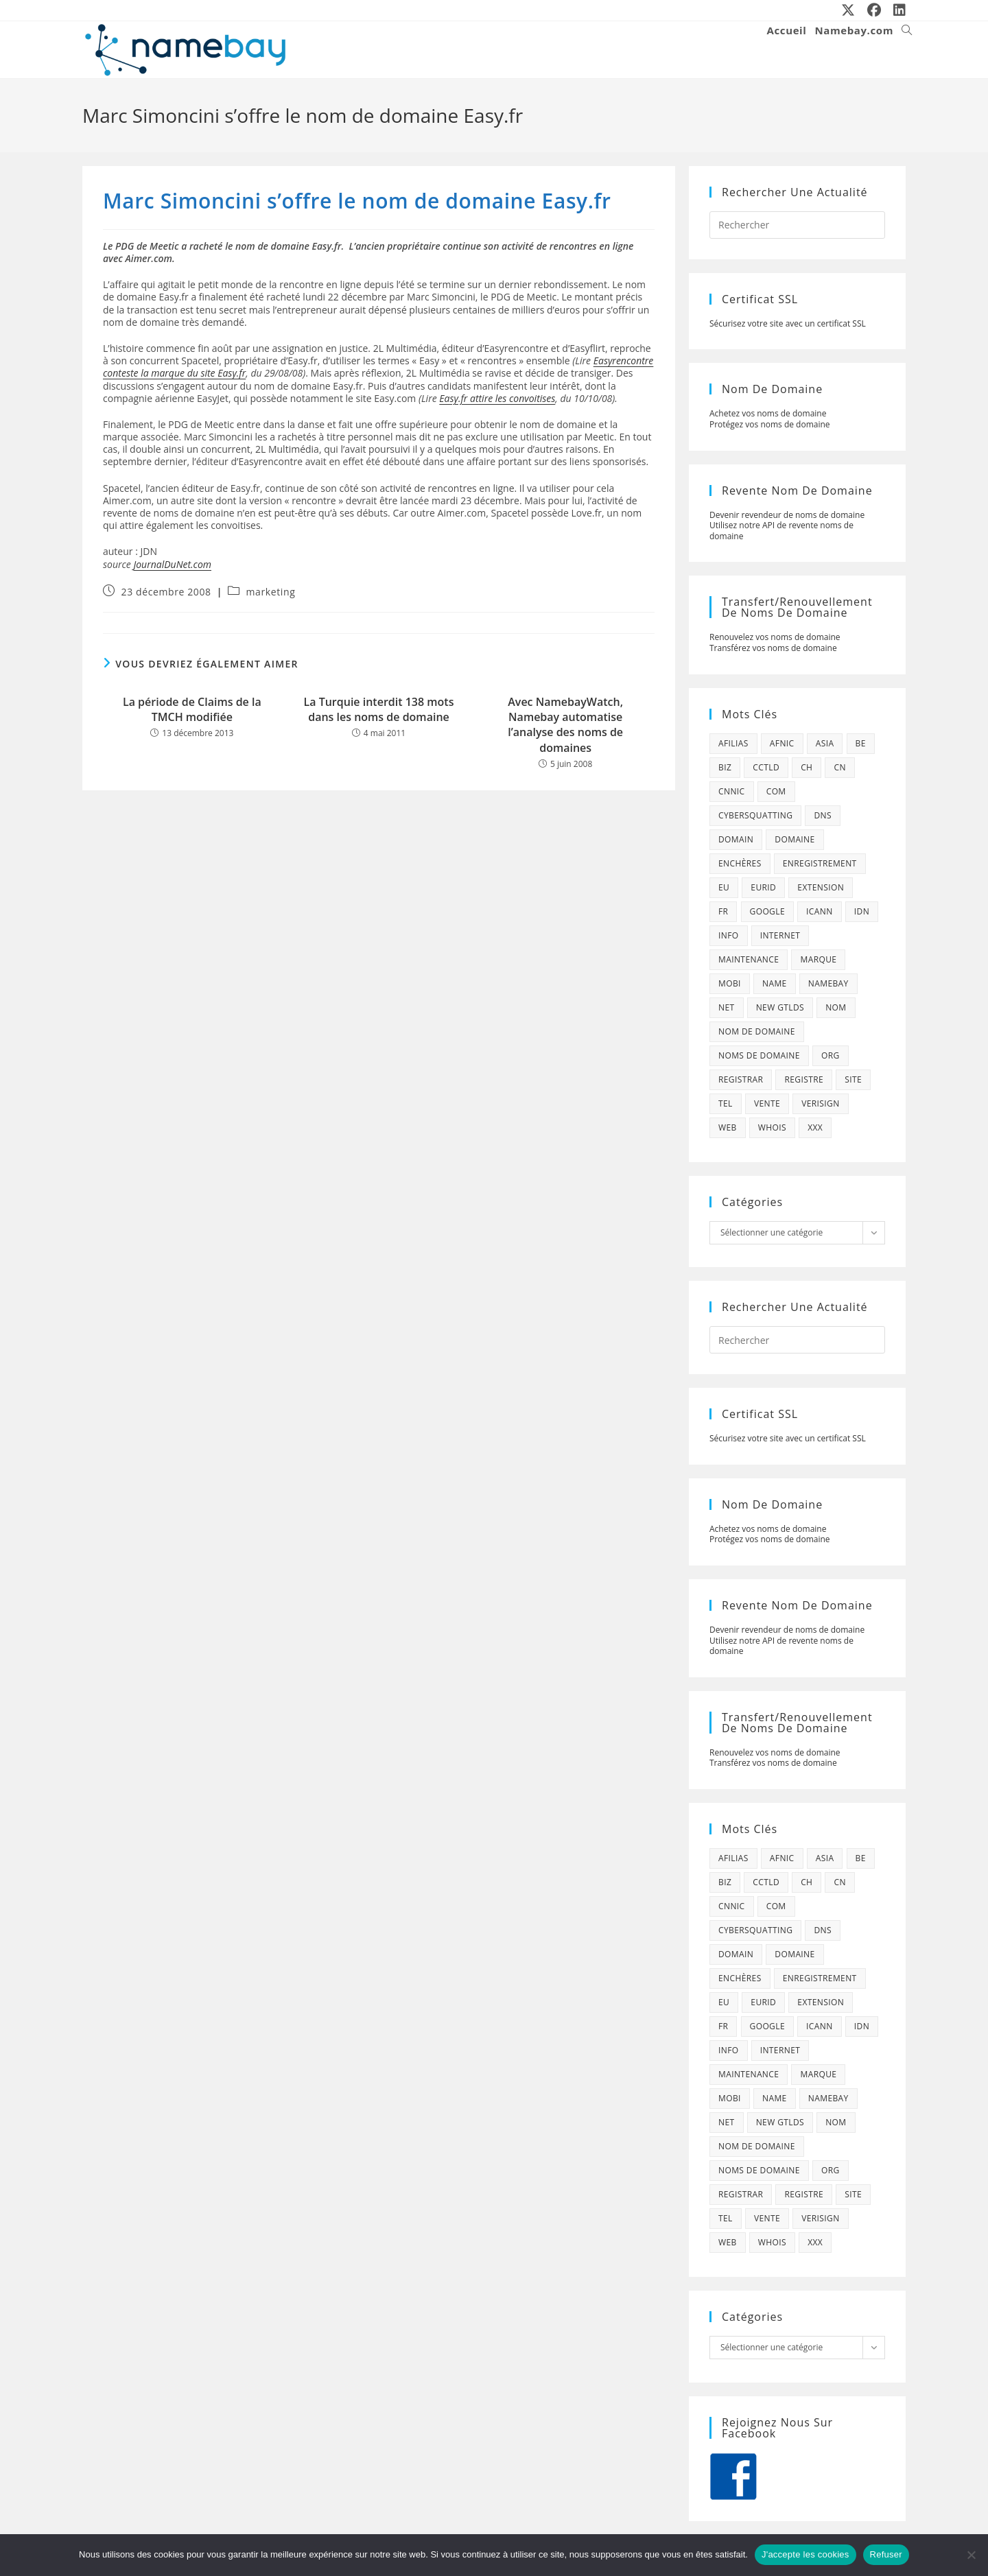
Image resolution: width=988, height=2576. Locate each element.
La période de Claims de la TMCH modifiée (192, 709)
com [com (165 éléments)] (776, 791)
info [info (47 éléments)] (728, 935)
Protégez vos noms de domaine (769, 424)
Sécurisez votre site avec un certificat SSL (787, 323)
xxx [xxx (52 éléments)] (815, 1127)
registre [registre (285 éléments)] (803, 1079)
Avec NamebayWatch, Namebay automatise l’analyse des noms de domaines (565, 724)
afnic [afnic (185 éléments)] (782, 743)
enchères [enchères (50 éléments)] (740, 863)
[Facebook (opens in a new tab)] (875, 10)
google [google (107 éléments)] (767, 911)
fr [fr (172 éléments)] (723, 911)
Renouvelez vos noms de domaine (774, 637)
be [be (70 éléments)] (861, 743)
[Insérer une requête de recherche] (797, 225)
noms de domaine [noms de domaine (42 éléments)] (759, 1055)
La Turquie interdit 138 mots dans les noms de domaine (379, 709)
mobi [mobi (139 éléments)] (729, 983)
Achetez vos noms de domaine (767, 413)
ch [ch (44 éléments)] (806, 767)
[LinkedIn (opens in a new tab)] (897, 10)
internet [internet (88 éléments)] (780, 935)
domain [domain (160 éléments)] (735, 839)
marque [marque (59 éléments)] (818, 959)
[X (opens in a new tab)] (849, 10)
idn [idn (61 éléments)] (861, 911)
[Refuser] (971, 2555)
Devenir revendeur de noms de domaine (786, 515)
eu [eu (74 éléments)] (723, 887)
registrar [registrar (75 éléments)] (740, 1079)
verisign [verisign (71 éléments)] (820, 1103)
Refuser (886, 2554)
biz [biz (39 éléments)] (724, 767)
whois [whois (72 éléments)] (772, 1127)
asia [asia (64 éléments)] (825, 743)
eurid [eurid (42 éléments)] (763, 887)
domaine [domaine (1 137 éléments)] (794, 839)
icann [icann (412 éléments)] (819, 911)
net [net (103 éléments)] (726, 1007)
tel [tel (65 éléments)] (725, 1103)
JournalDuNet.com (172, 564)
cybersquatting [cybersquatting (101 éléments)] (755, 815)
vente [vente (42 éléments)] (767, 1103)
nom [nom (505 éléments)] (835, 1007)
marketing (271, 591)
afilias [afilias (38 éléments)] (733, 743)
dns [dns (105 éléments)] (823, 815)
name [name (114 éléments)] (774, 983)
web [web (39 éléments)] (727, 1127)
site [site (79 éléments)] (853, 1079)
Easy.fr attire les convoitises (497, 398)
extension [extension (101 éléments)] (820, 887)
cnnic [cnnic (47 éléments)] (731, 791)
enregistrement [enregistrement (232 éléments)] (820, 863)
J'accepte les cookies (805, 2554)
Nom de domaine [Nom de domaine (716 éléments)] (756, 1031)
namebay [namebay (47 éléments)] (828, 983)
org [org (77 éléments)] (830, 1055)
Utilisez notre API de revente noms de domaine (781, 530)
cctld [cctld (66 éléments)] (766, 767)
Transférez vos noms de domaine (773, 648)
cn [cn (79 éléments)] (839, 767)
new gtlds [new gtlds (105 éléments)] (780, 1007)
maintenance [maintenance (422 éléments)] (748, 959)
